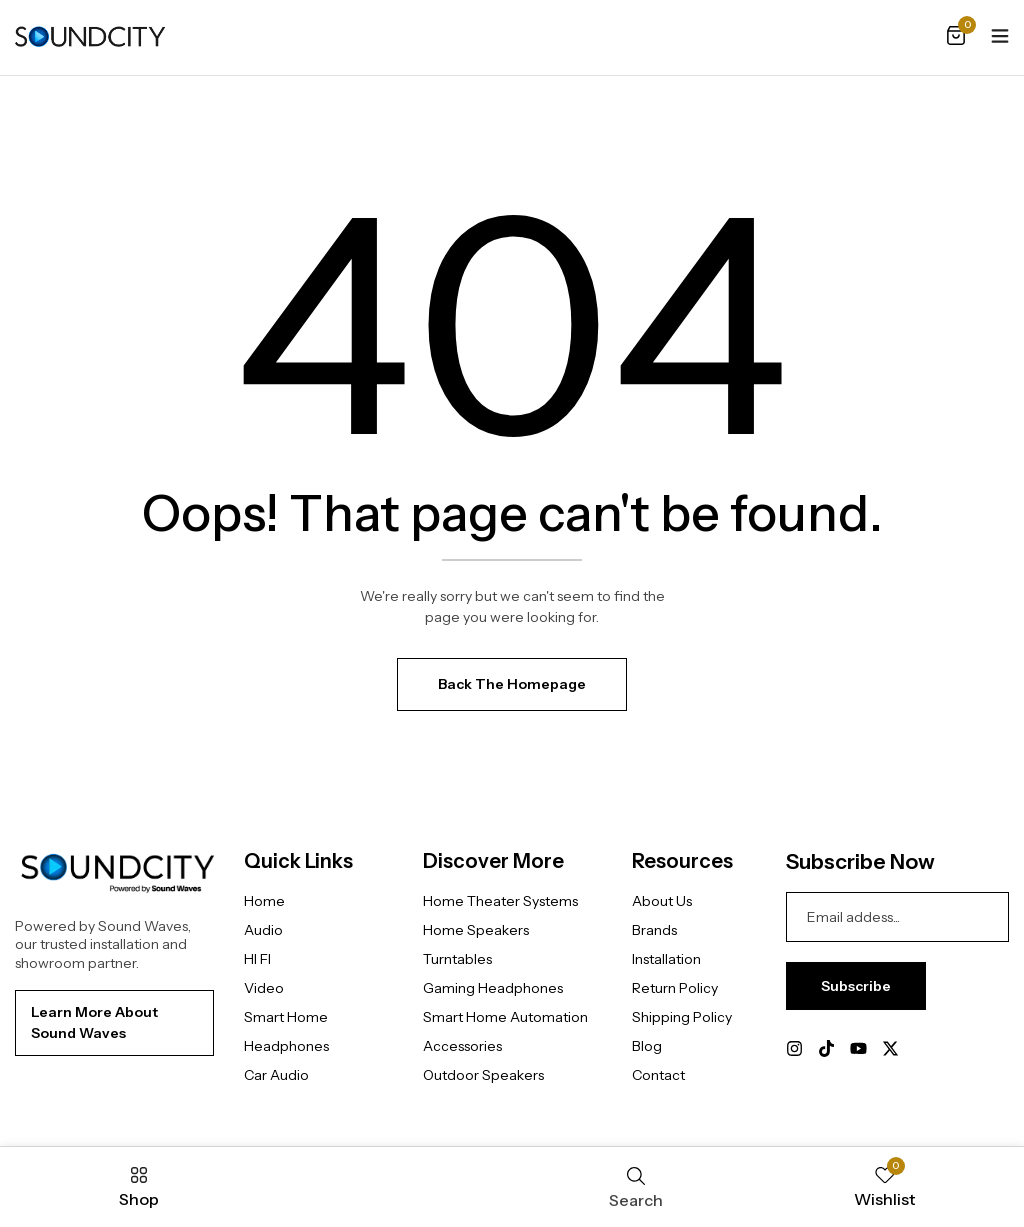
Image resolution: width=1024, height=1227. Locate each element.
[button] (956, 37)
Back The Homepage (512, 684)
